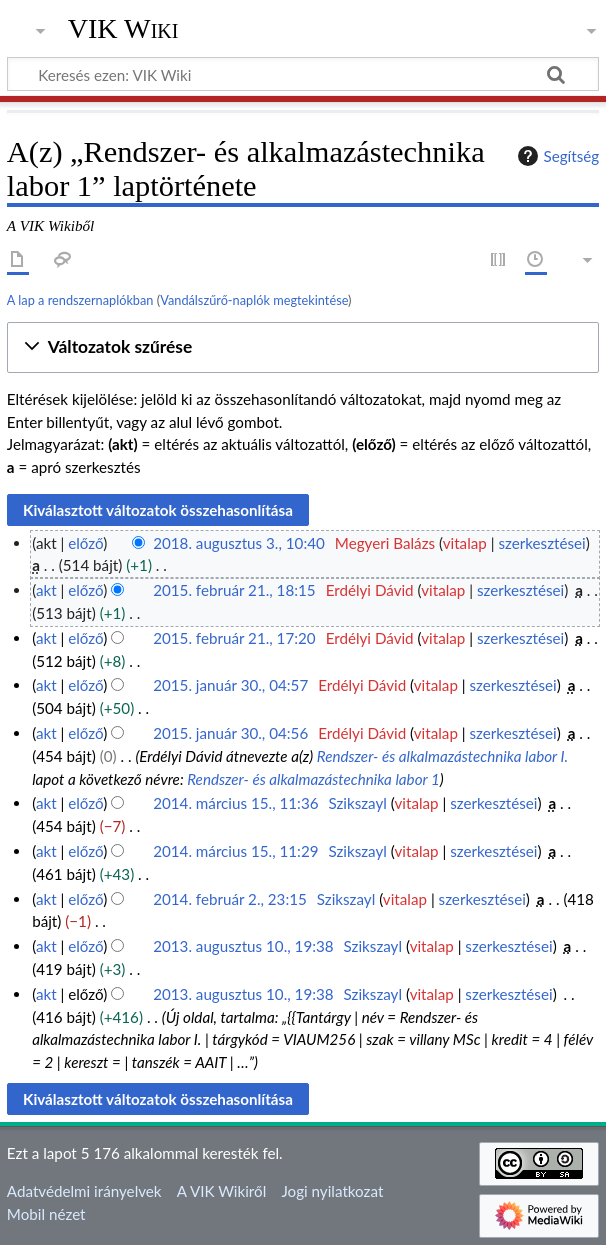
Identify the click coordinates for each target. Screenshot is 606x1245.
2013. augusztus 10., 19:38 (243, 946)
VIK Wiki (123, 29)
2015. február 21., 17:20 (234, 638)
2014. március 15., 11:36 (235, 803)
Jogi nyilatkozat (332, 1191)
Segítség (556, 156)
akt (46, 590)
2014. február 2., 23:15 (230, 899)
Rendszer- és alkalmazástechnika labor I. (442, 756)
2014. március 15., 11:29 (235, 851)
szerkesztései (541, 543)
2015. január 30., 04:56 (230, 733)
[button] (303, 347)
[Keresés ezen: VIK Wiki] (303, 74)
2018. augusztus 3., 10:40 (239, 543)
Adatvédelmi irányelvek (84, 1191)
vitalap (465, 543)
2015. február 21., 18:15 (234, 590)
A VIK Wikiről (221, 1191)
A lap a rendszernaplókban (80, 300)
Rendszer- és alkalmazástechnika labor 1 (313, 779)
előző (85, 543)
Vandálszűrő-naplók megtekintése (254, 300)
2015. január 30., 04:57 (230, 685)
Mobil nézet (46, 1214)
